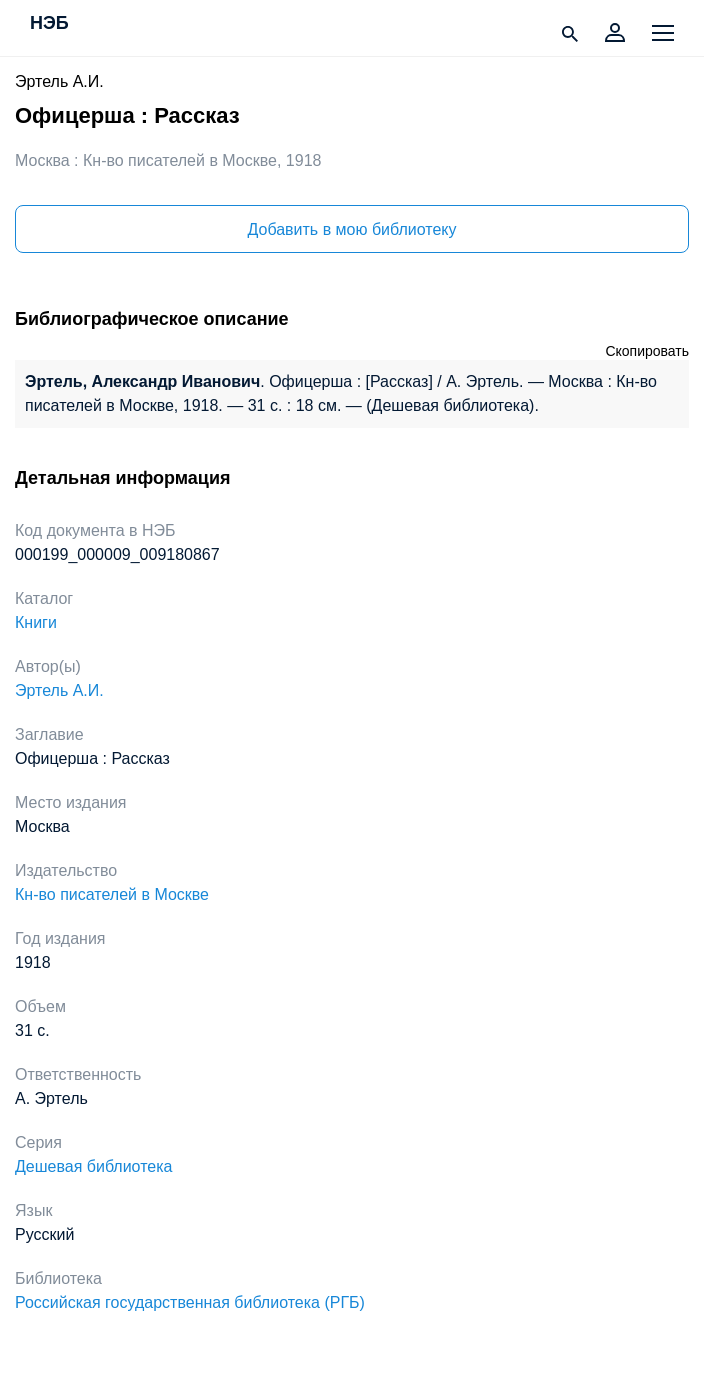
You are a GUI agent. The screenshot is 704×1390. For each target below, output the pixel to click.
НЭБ (49, 24)
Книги (36, 622)
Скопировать (647, 351)
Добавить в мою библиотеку (351, 229)
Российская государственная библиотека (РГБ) (190, 1302)
